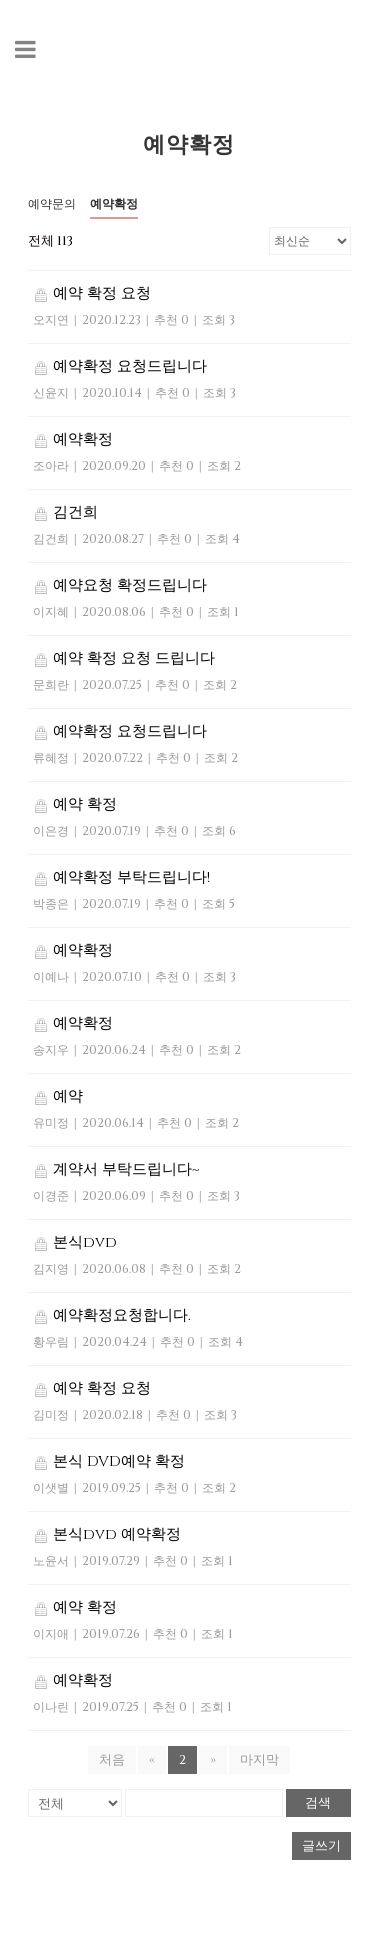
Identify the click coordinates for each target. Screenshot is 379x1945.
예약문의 (52, 204)
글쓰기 (321, 1846)
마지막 (259, 1760)
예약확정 (114, 204)
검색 (318, 1802)
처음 (112, 1760)
